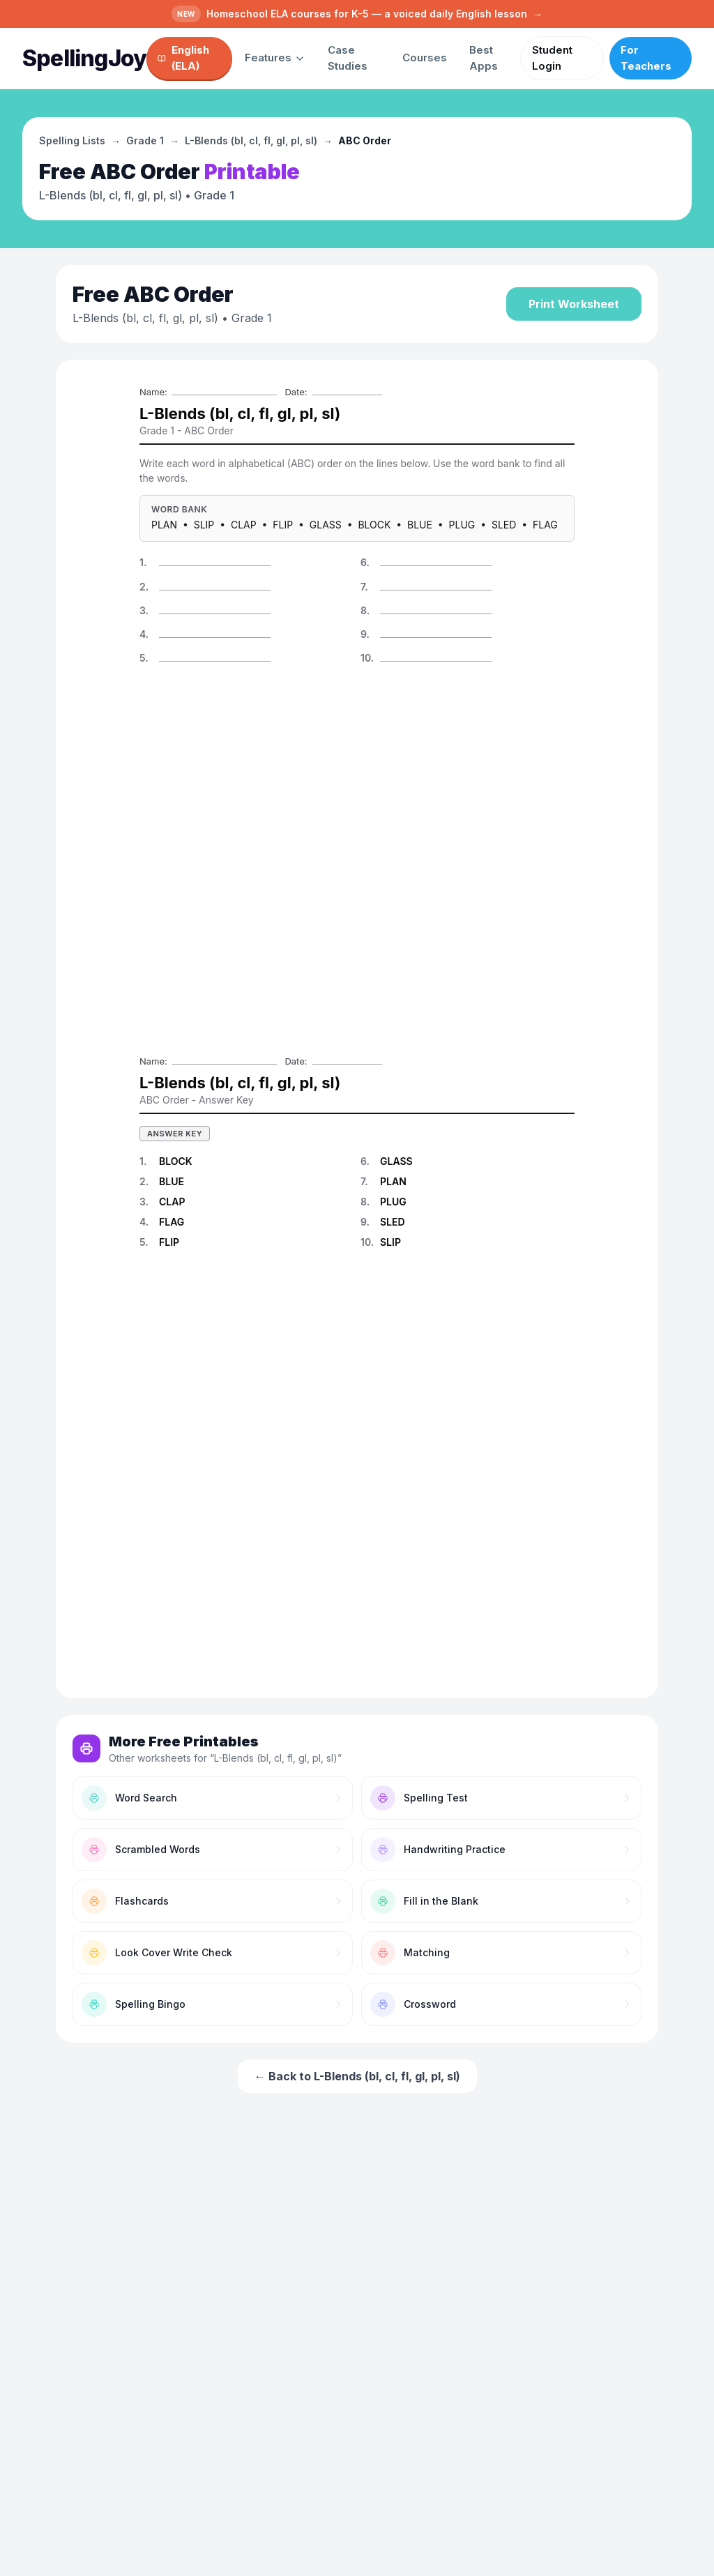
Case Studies (347, 58)
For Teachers (646, 58)
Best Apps (483, 58)
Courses (424, 57)
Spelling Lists (72, 140)
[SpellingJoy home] (84, 58)
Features (275, 57)
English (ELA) (183, 58)
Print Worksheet (574, 304)
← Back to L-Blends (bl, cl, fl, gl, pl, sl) (357, 2076)
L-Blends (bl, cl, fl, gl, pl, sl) (251, 140)
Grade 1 (145, 140)
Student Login (552, 58)
